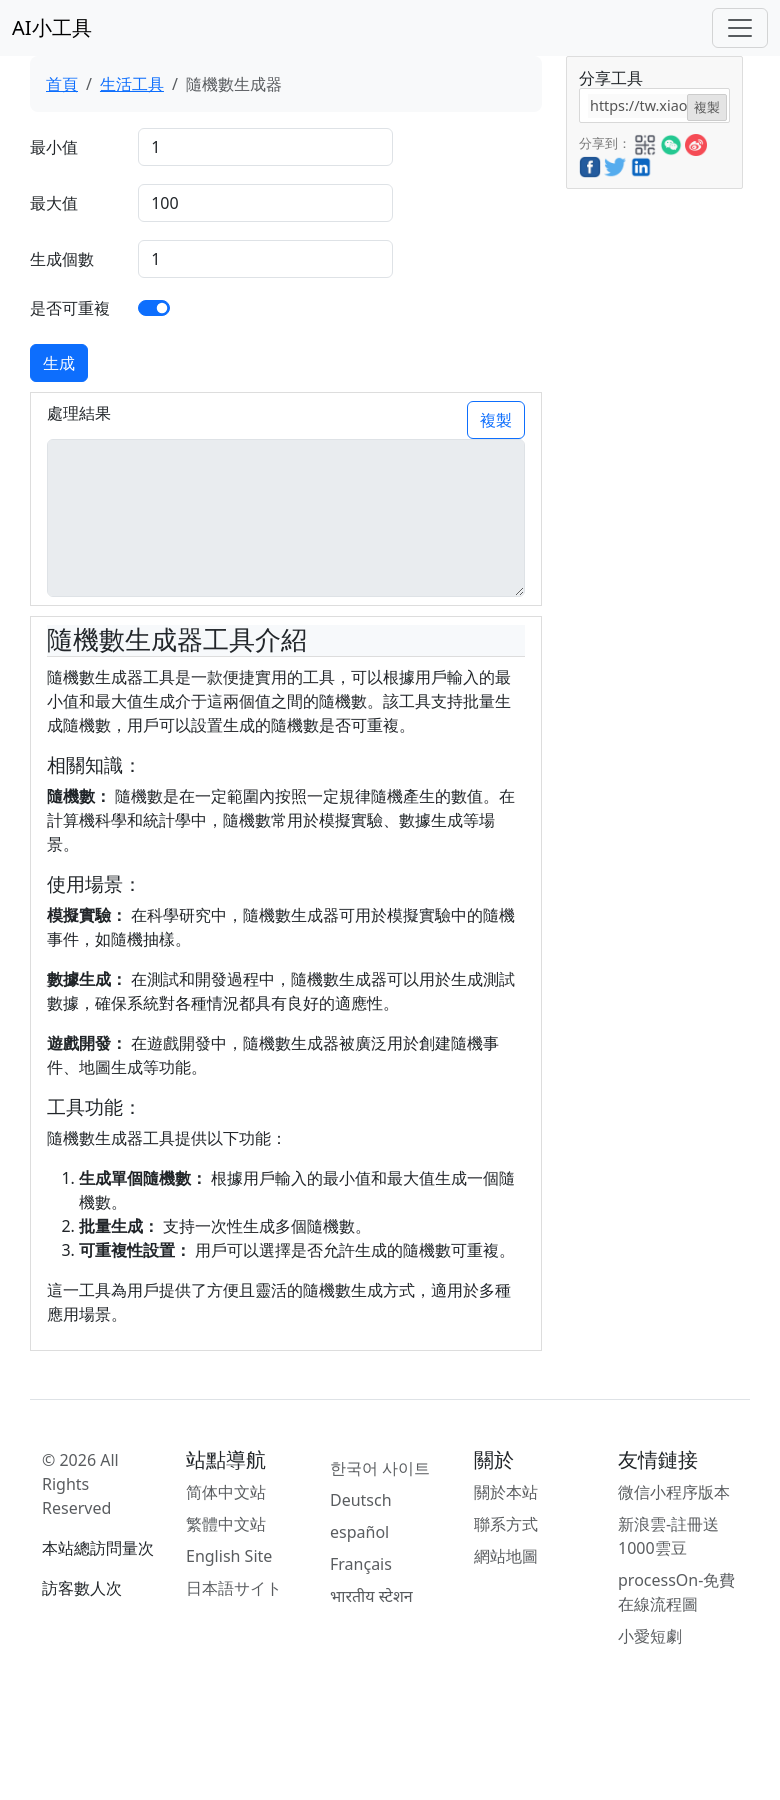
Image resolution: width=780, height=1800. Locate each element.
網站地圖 (506, 1556)
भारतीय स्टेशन (371, 1596)
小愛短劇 (650, 1636)
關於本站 (506, 1492)
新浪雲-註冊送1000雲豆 (668, 1536)
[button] (645, 142)
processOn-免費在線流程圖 (676, 1592)
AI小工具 (52, 27)
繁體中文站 (226, 1524)
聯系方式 (506, 1524)
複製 (496, 420)
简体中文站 (226, 1492)
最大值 (54, 203)
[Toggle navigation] (740, 28)
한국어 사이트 (380, 1468)
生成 (59, 363)
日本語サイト (234, 1588)
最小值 (54, 147)
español (359, 1532)
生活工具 (132, 84)
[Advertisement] (653, 489)
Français (361, 1564)
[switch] (154, 308)
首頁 (62, 84)
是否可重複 (70, 308)
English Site (229, 1556)
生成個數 (62, 259)
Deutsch (361, 1500)
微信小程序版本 (674, 1492)
